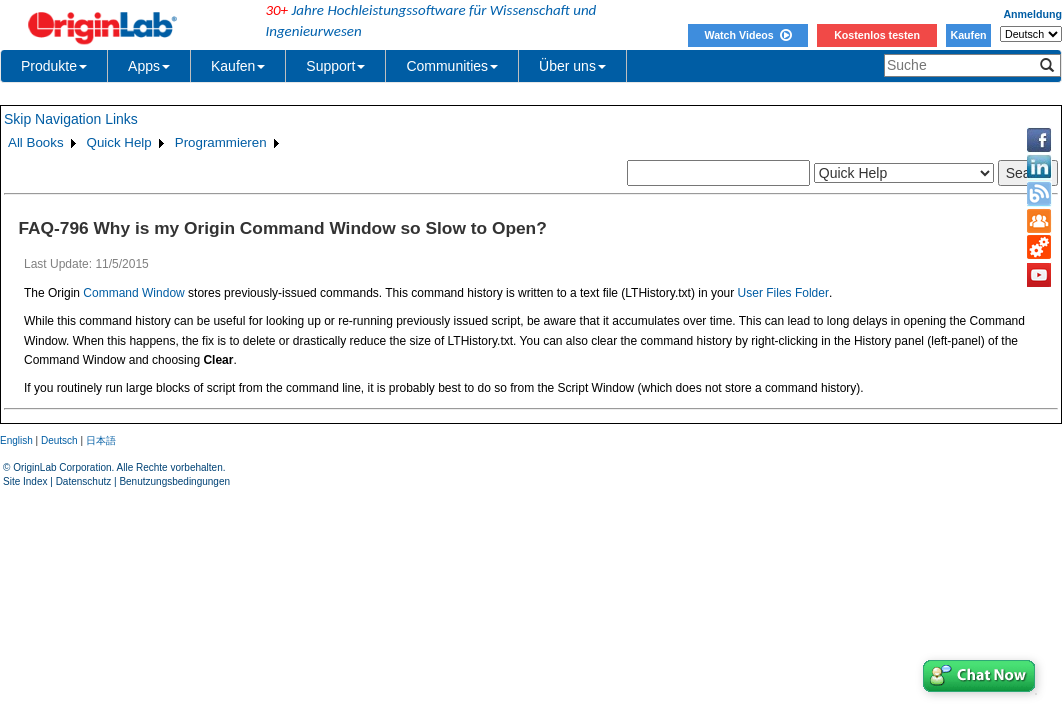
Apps (149, 66)
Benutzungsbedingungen (174, 481)
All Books (36, 142)
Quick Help (119, 142)
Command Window (133, 293)
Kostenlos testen (877, 35)
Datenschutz (84, 481)
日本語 (101, 440)
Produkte (54, 66)
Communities (452, 66)
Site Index (25, 481)
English (16, 440)
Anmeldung (1032, 14)
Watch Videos (747, 35)
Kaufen (968, 35)
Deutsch (59, 440)
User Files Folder (783, 293)
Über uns (572, 66)
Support (335, 66)
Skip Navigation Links (71, 119)
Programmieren (221, 142)
